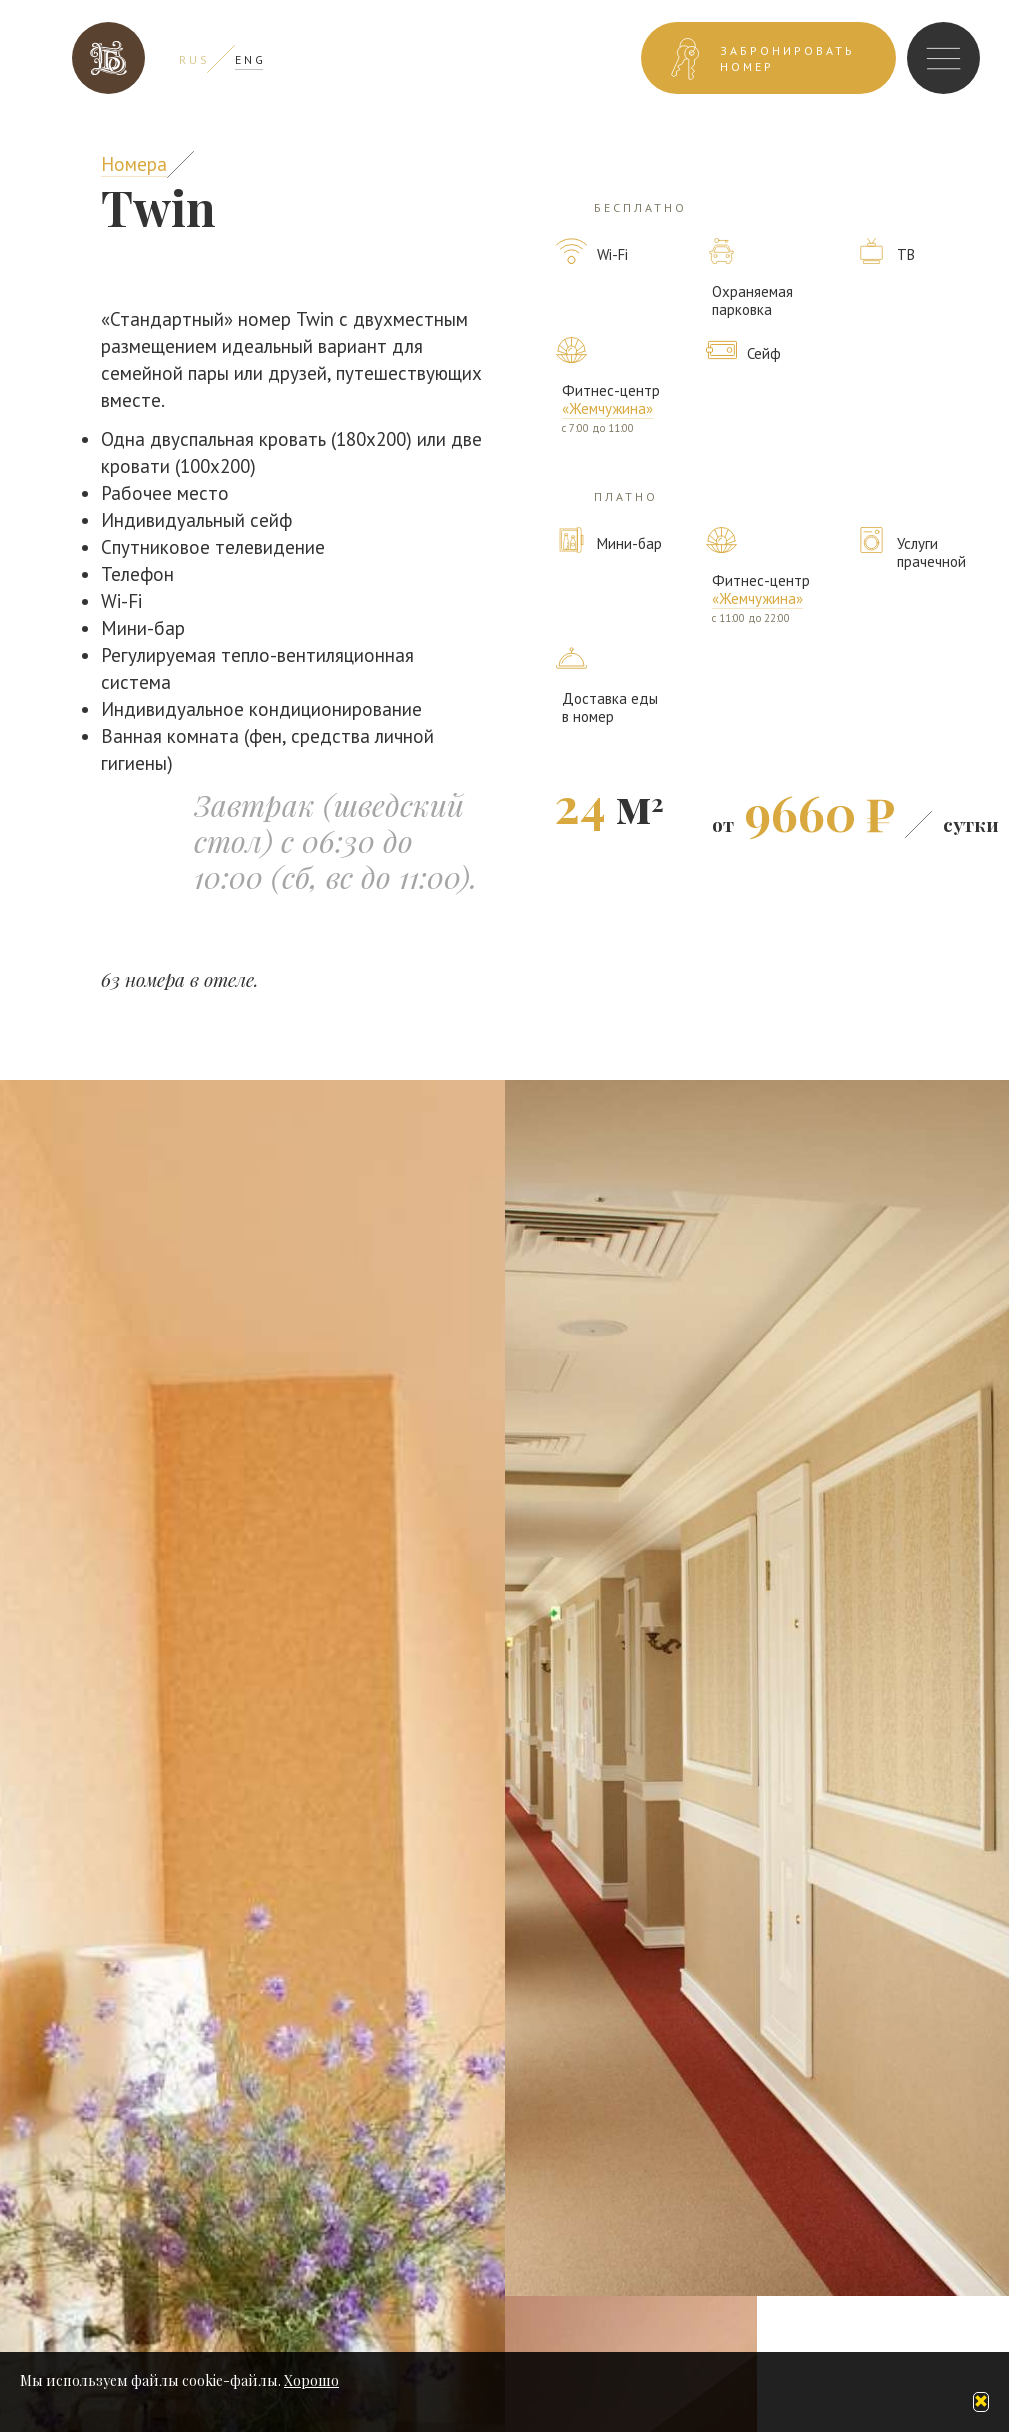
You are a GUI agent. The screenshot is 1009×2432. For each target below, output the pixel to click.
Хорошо (311, 2380)
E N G (249, 59)
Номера (134, 164)
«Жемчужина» (607, 408)
